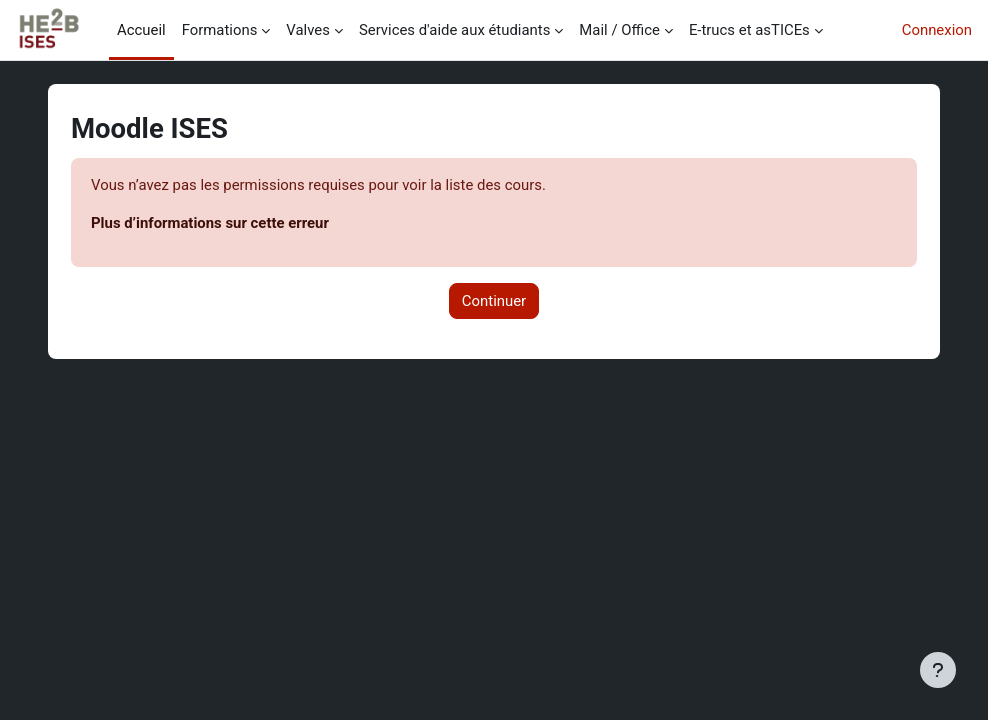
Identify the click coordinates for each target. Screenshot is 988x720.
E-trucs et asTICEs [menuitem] (749, 30)
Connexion (937, 30)
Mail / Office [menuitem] (619, 30)
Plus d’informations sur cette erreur (210, 223)
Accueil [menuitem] (141, 30)
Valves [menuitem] (308, 30)
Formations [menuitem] (220, 30)
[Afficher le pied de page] (938, 670)
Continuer (494, 301)
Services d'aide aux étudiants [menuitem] (454, 30)
